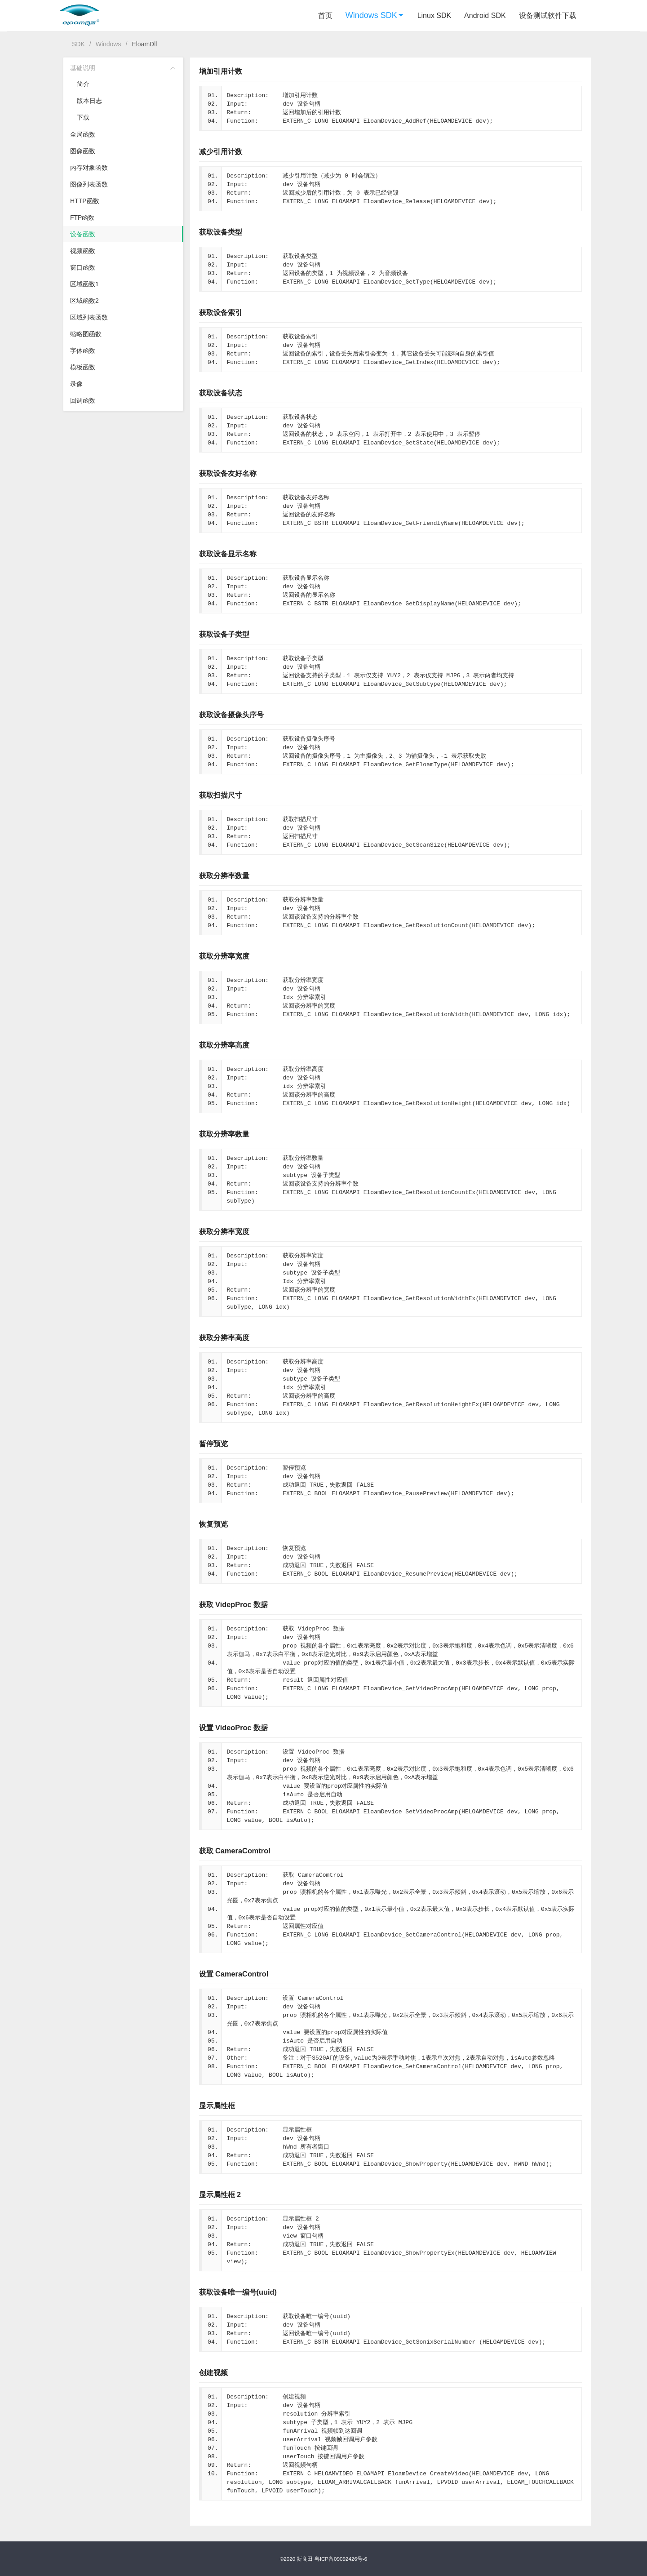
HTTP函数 (84, 200)
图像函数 (82, 151)
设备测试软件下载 (547, 15)
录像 (76, 383)
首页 (325, 15)
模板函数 (82, 367)
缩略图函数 (86, 334)
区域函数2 (84, 300)
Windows (108, 44)
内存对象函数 (89, 167)
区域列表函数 (89, 317)
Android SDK (485, 15)
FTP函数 (82, 217)
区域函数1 (84, 284)
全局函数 (82, 134)
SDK (78, 44)
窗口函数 (82, 267)
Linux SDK (434, 15)
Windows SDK (375, 15)
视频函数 (82, 250)
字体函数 (82, 350)
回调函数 (82, 400)
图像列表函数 (89, 184)
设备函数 (82, 234)
